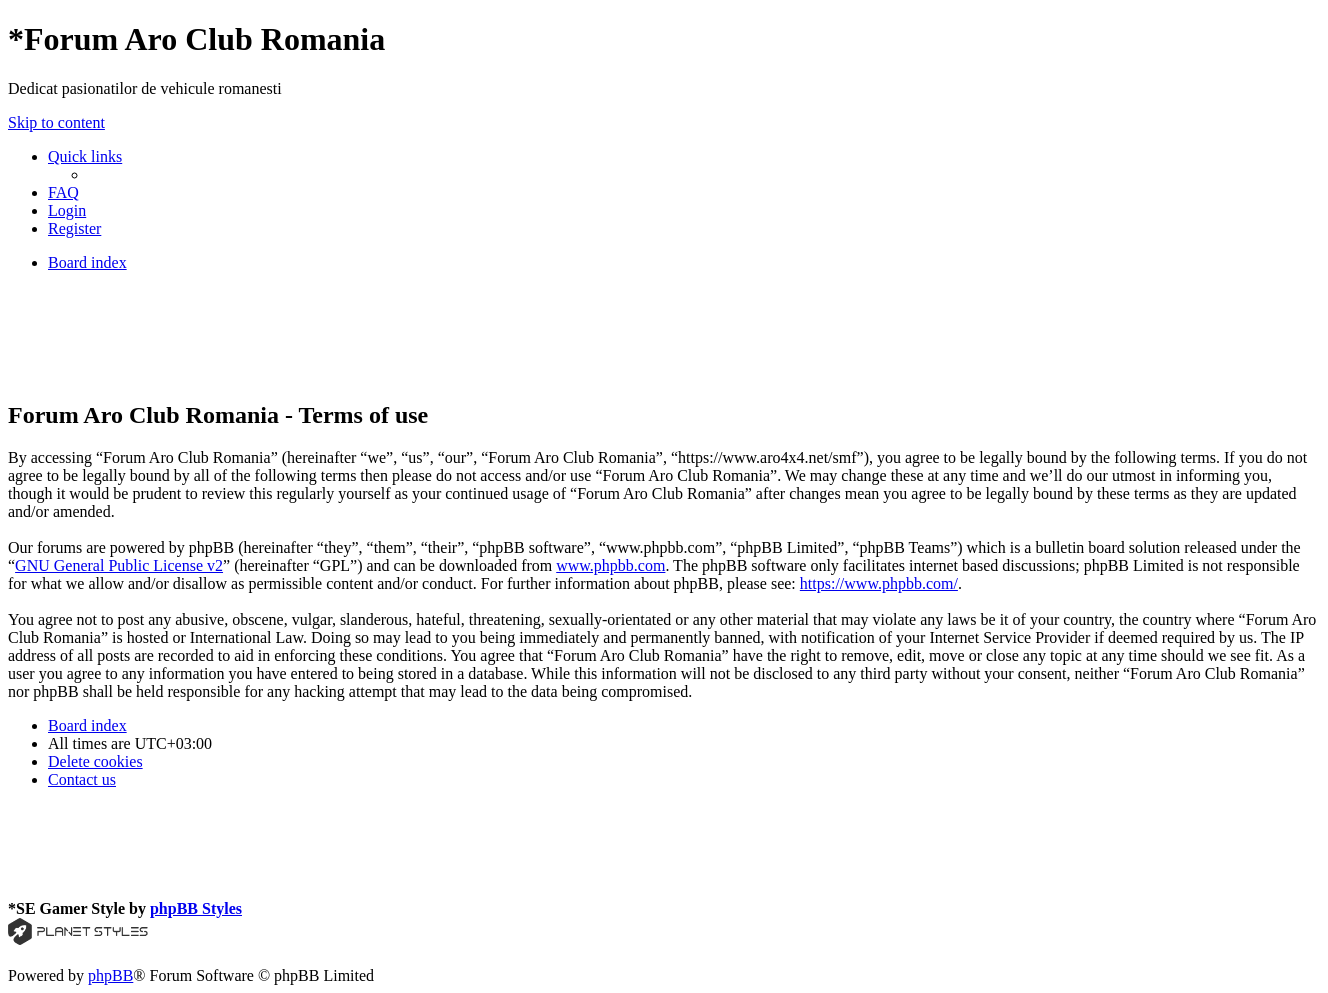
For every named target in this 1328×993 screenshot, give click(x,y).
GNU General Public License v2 (119, 565)
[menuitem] (63, 192)
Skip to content (56, 122)
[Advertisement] (372, 333)
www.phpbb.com (610, 565)
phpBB (110, 975)
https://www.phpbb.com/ (879, 583)
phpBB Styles (196, 908)
